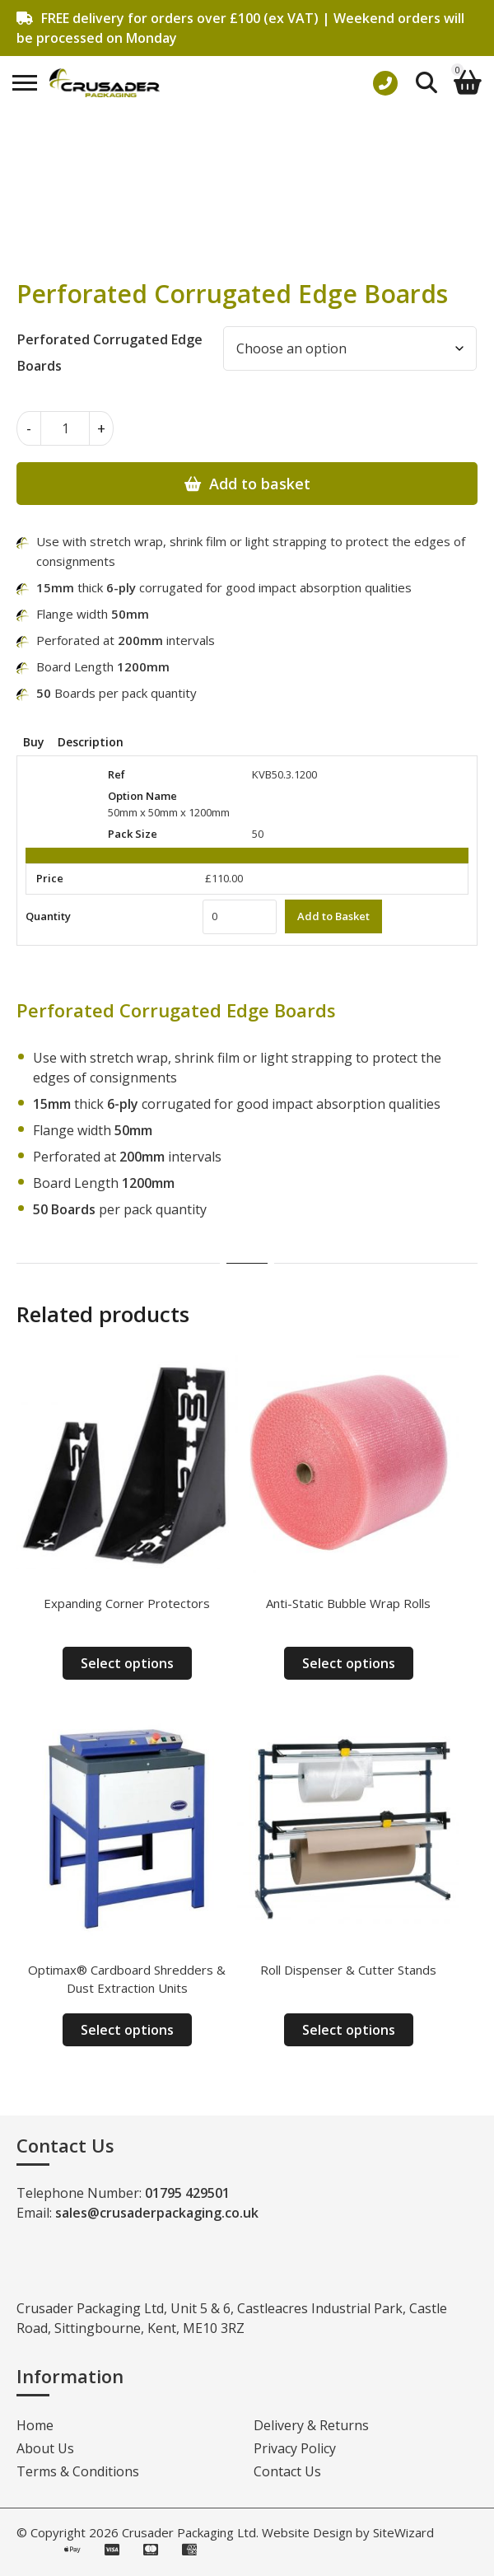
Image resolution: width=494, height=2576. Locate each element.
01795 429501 (187, 2193)
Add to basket (259, 483)
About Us (45, 2448)
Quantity (48, 916)
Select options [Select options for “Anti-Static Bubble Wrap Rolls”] (348, 1663)
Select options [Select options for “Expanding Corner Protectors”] (127, 1663)
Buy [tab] (33, 742)
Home (35, 2425)
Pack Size (132, 833)
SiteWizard (403, 2532)
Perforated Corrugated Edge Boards (110, 352)
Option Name (142, 795)
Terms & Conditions (77, 2471)
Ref (116, 774)
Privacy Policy (295, 2448)
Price (49, 878)
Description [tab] (91, 742)
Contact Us (287, 2471)
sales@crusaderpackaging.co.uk (157, 2213)
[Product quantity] (65, 428)
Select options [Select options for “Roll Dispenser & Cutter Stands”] (348, 2030)
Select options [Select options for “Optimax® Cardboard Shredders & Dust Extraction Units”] (127, 2030)
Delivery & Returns (311, 2425)
